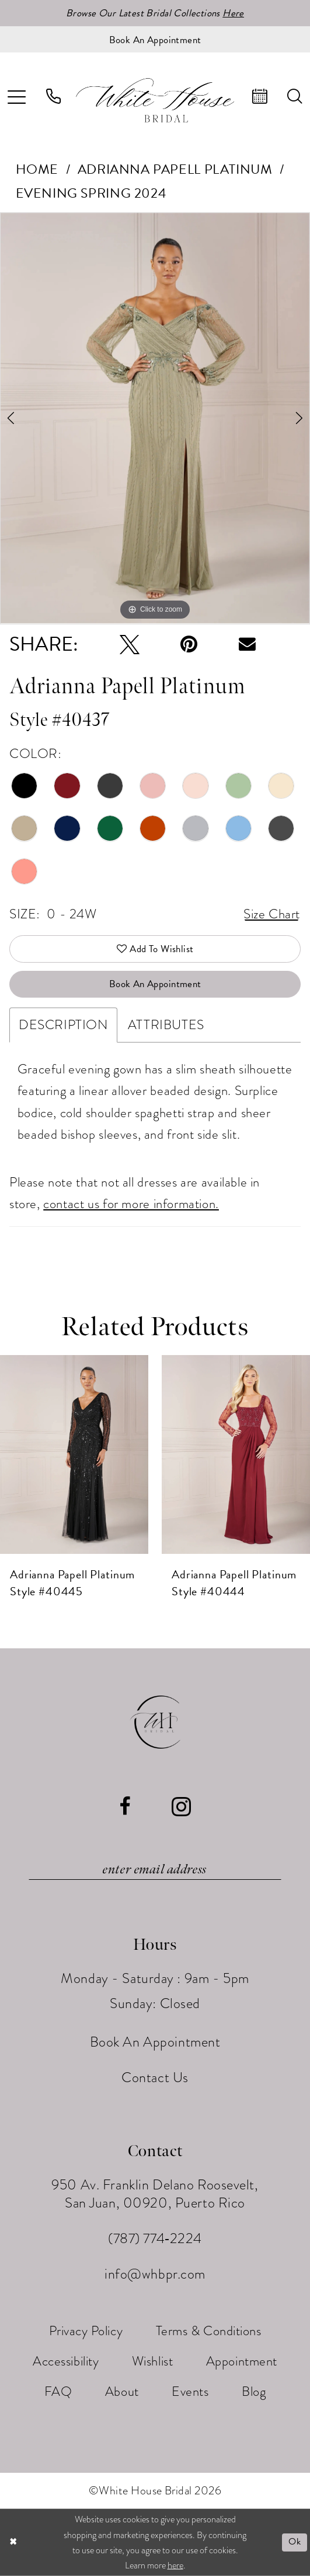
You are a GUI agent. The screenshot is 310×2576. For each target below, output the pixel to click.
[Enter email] (155, 1869)
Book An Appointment (155, 984)
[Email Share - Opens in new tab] (247, 644)
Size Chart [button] (271, 914)
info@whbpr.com (155, 2273)
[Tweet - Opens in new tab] (130, 644)
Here (233, 13)
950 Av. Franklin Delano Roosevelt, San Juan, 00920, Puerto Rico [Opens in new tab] (154, 2193)
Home (37, 169)
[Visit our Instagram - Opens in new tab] (181, 1806)
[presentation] (74, 1453)
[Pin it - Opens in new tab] (188, 644)
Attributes (166, 1025)
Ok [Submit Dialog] (294, 2542)
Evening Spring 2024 (91, 193)
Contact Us (155, 2077)
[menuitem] (53, 97)
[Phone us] (53, 97)
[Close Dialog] (13, 2542)
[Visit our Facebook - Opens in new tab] (125, 1806)
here (175, 2565)
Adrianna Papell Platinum (175, 169)
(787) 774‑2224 (155, 2238)
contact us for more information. (131, 1204)
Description (63, 1025)
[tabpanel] (155, 418)
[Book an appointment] (155, 39)
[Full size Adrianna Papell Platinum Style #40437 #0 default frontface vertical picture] (155, 418)
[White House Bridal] (155, 100)
